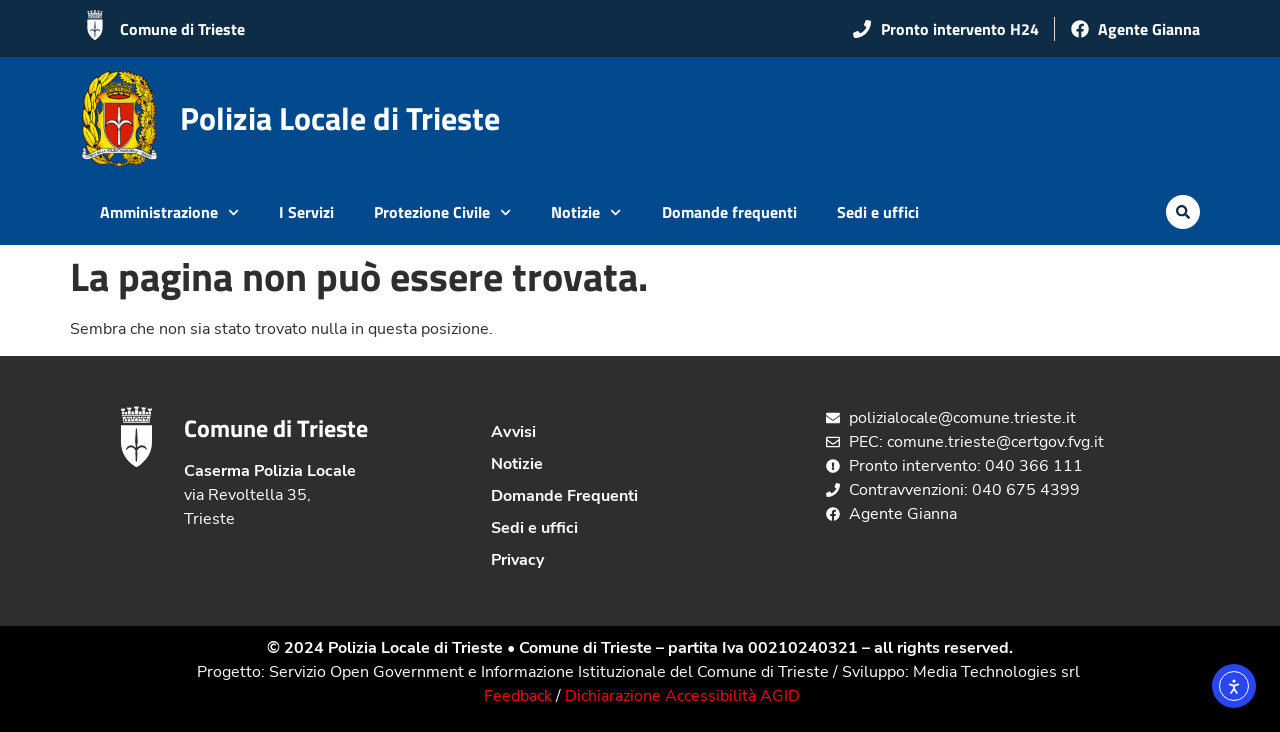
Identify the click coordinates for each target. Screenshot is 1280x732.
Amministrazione (169, 212)
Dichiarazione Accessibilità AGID (682, 696)
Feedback (518, 696)
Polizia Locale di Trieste (340, 118)
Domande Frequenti (564, 496)
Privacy (517, 560)
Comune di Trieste (182, 29)
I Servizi (306, 212)
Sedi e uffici (878, 212)
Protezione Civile (442, 212)
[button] (1183, 212)
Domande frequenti (729, 212)
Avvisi (513, 432)
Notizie (586, 212)
